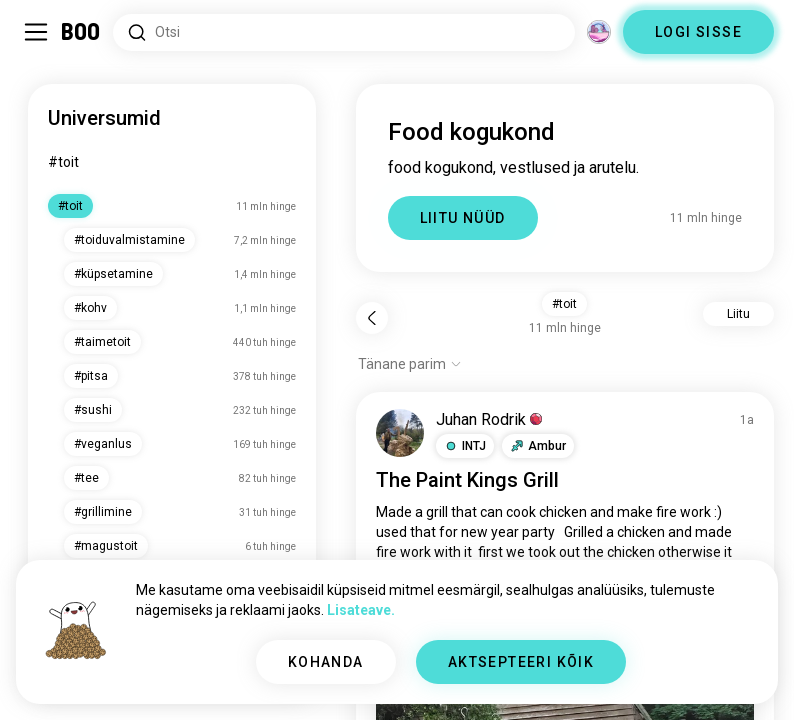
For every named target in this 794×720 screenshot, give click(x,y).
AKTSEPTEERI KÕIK (521, 662)
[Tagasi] (372, 318)
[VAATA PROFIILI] (400, 433)
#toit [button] (564, 304)
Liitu (738, 314)
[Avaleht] (81, 32)
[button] (465, 446)
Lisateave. (361, 610)
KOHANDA (326, 662)
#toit (63, 162)
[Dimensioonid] (599, 32)
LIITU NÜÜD (463, 218)
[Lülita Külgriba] (36, 32)
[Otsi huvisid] (344, 32)
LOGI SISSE (698, 32)
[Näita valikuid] (410, 364)
